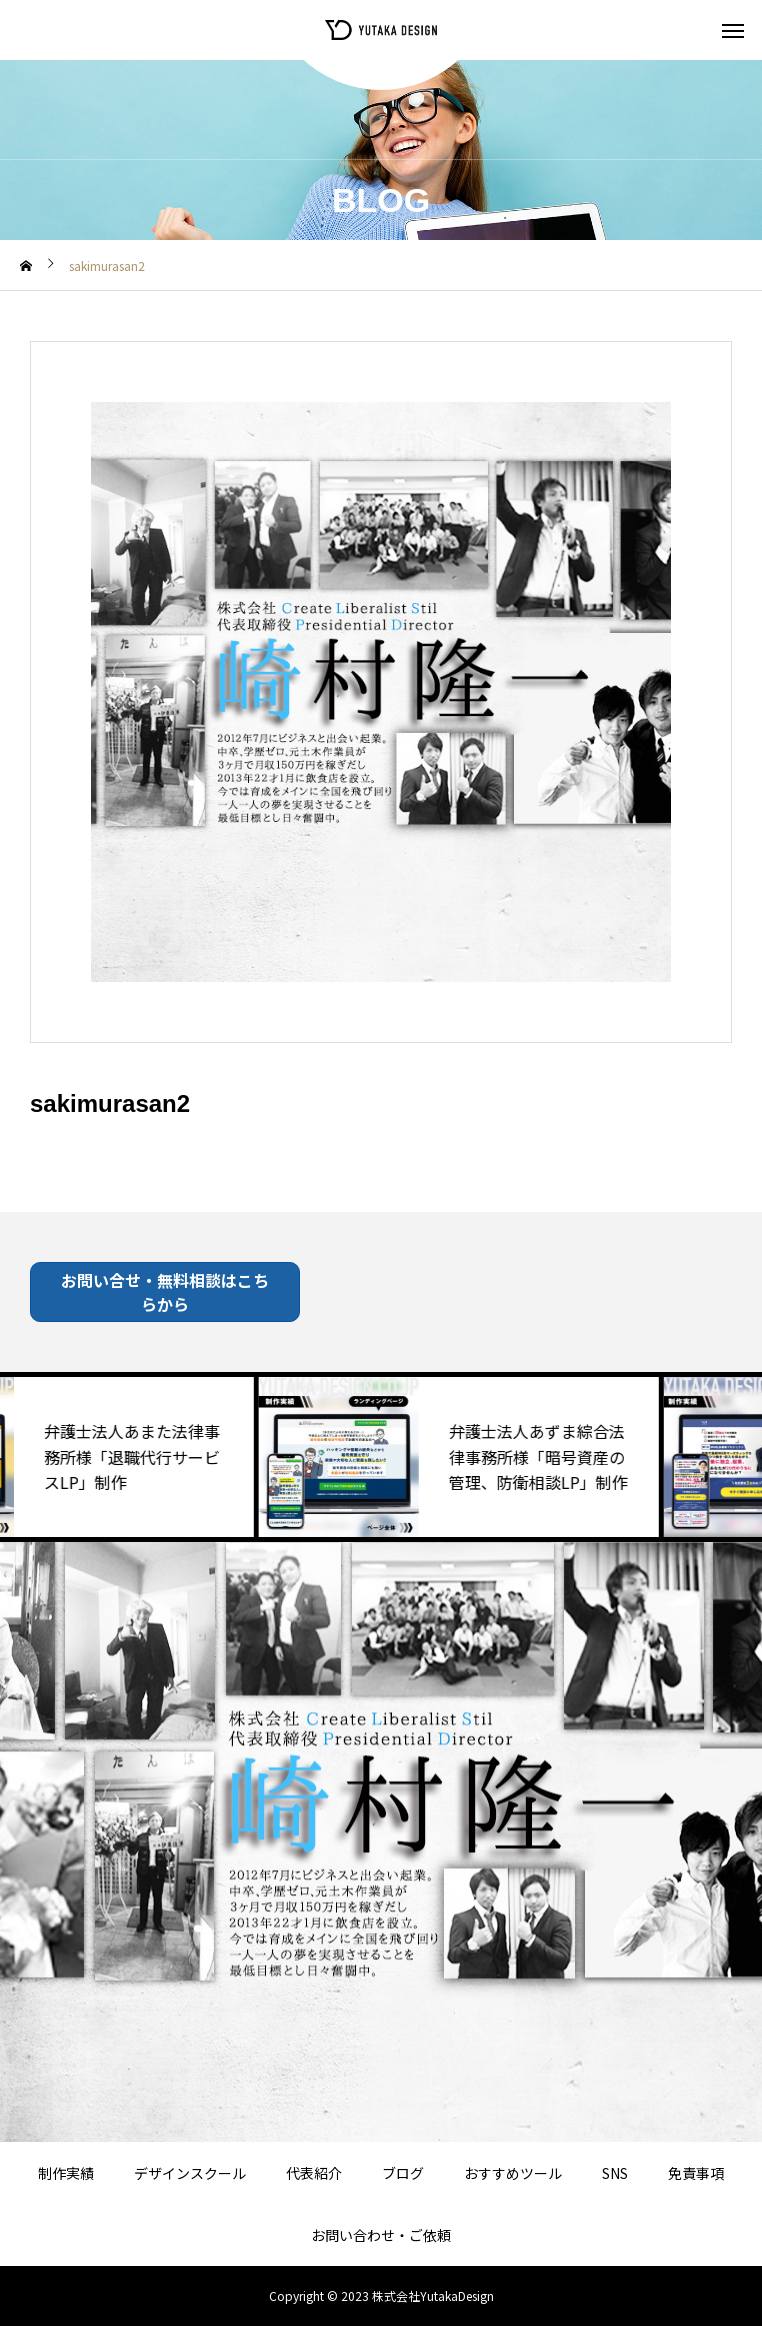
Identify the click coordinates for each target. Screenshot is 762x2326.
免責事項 (696, 2173)
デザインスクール (190, 2173)
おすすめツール (513, 2173)
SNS (615, 2173)
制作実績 (66, 2173)
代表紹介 (314, 2173)
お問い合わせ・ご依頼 (381, 2235)
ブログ (403, 2173)
